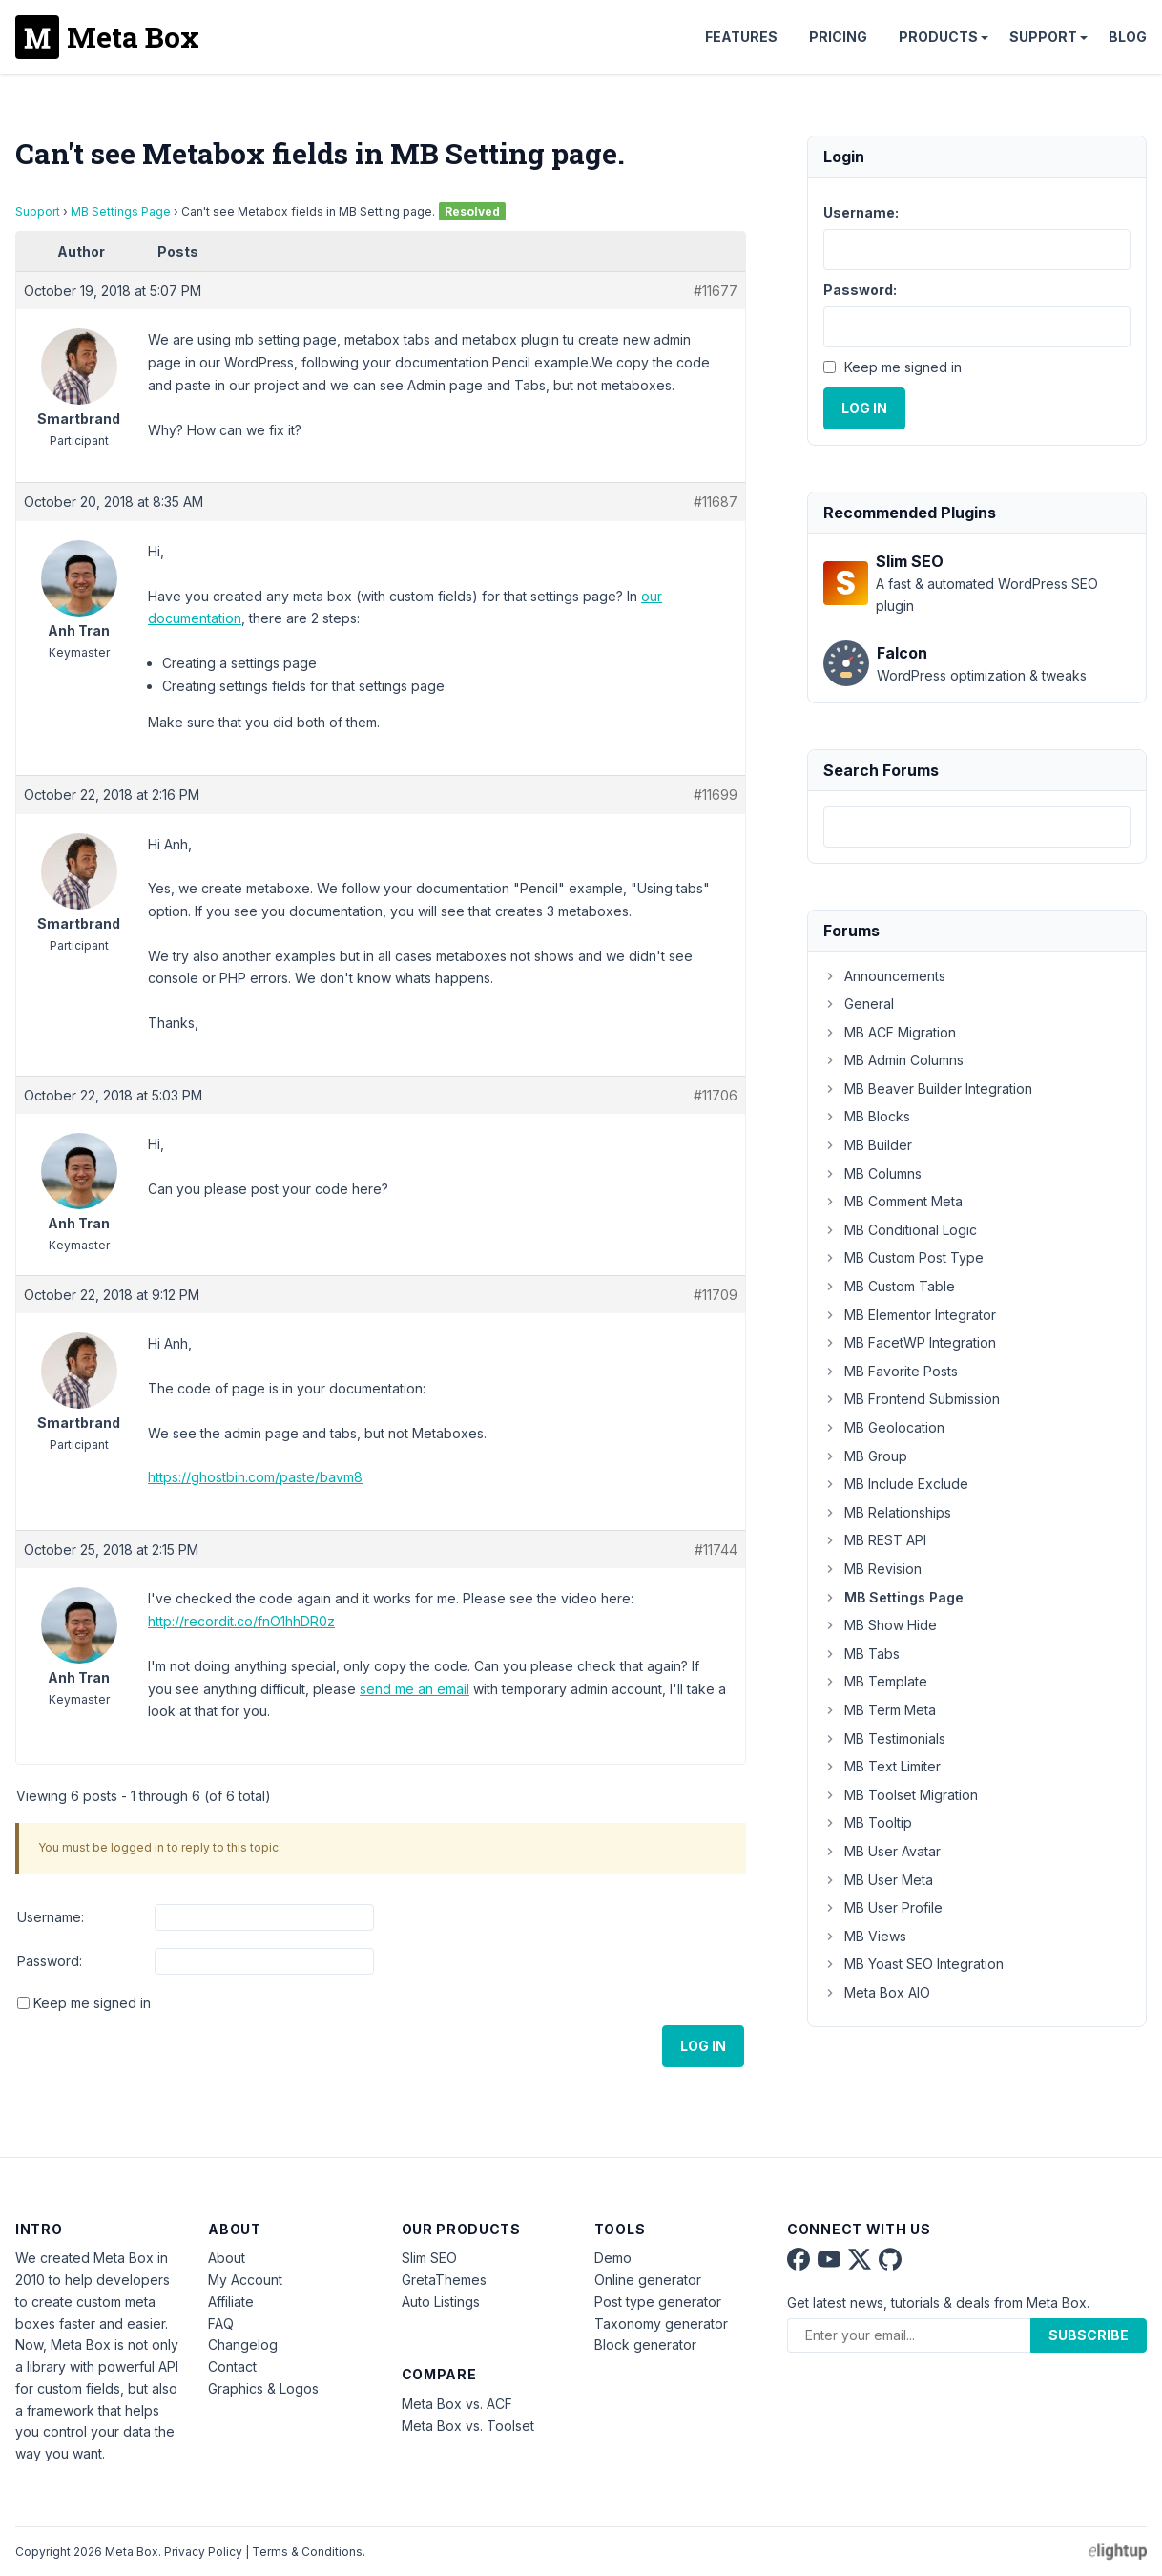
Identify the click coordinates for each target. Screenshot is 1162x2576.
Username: (50, 1917)
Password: (49, 1961)
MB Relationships (887, 1512)
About (226, 2258)
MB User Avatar (882, 1851)
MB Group (865, 1456)
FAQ (221, 2323)
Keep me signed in (92, 2003)
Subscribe (1088, 2335)
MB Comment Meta (893, 1201)
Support (1043, 37)
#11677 (715, 291)
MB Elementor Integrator (909, 1315)
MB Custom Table (889, 1286)
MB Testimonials (884, 1738)
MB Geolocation (883, 1427)
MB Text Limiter (882, 1766)
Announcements (884, 976)
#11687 (715, 501)
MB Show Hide (880, 1625)
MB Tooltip (867, 1822)
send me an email (414, 1689)
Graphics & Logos (263, 2388)
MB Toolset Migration (900, 1795)
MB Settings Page (121, 211)
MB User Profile (883, 1907)
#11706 (715, 1095)
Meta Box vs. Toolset (468, 2426)
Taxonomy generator (661, 2323)
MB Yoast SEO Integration (913, 1964)
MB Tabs (861, 1653)
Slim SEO (429, 2258)
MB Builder (867, 1145)
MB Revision (872, 1568)
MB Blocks (866, 1116)
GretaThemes (444, 2280)
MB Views (864, 1936)
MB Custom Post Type (903, 1257)
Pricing (838, 37)
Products (938, 37)
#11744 (716, 1549)
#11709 (715, 1295)
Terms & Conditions (307, 2552)
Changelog (243, 2344)
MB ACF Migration (889, 1032)
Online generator (647, 2280)
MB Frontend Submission (911, 1399)
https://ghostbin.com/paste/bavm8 (255, 1477)
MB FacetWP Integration (909, 1342)
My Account (245, 2280)
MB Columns (872, 1173)
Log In (703, 2046)
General (858, 1003)
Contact (232, 2366)
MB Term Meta (879, 1710)
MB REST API (874, 1540)
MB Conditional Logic (900, 1230)
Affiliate (231, 2301)
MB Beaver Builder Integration (927, 1088)
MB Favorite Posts (890, 1371)
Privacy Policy (203, 2552)
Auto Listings (441, 2301)
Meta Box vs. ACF (457, 2404)
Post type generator (657, 2301)
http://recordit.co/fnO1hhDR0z (241, 1621)
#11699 (715, 794)
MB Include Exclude (895, 1484)
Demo (613, 2258)
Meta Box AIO (876, 1992)
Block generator (645, 2344)
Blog (1128, 37)
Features (741, 37)
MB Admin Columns (893, 1060)
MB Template (875, 1681)
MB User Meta (878, 1880)
